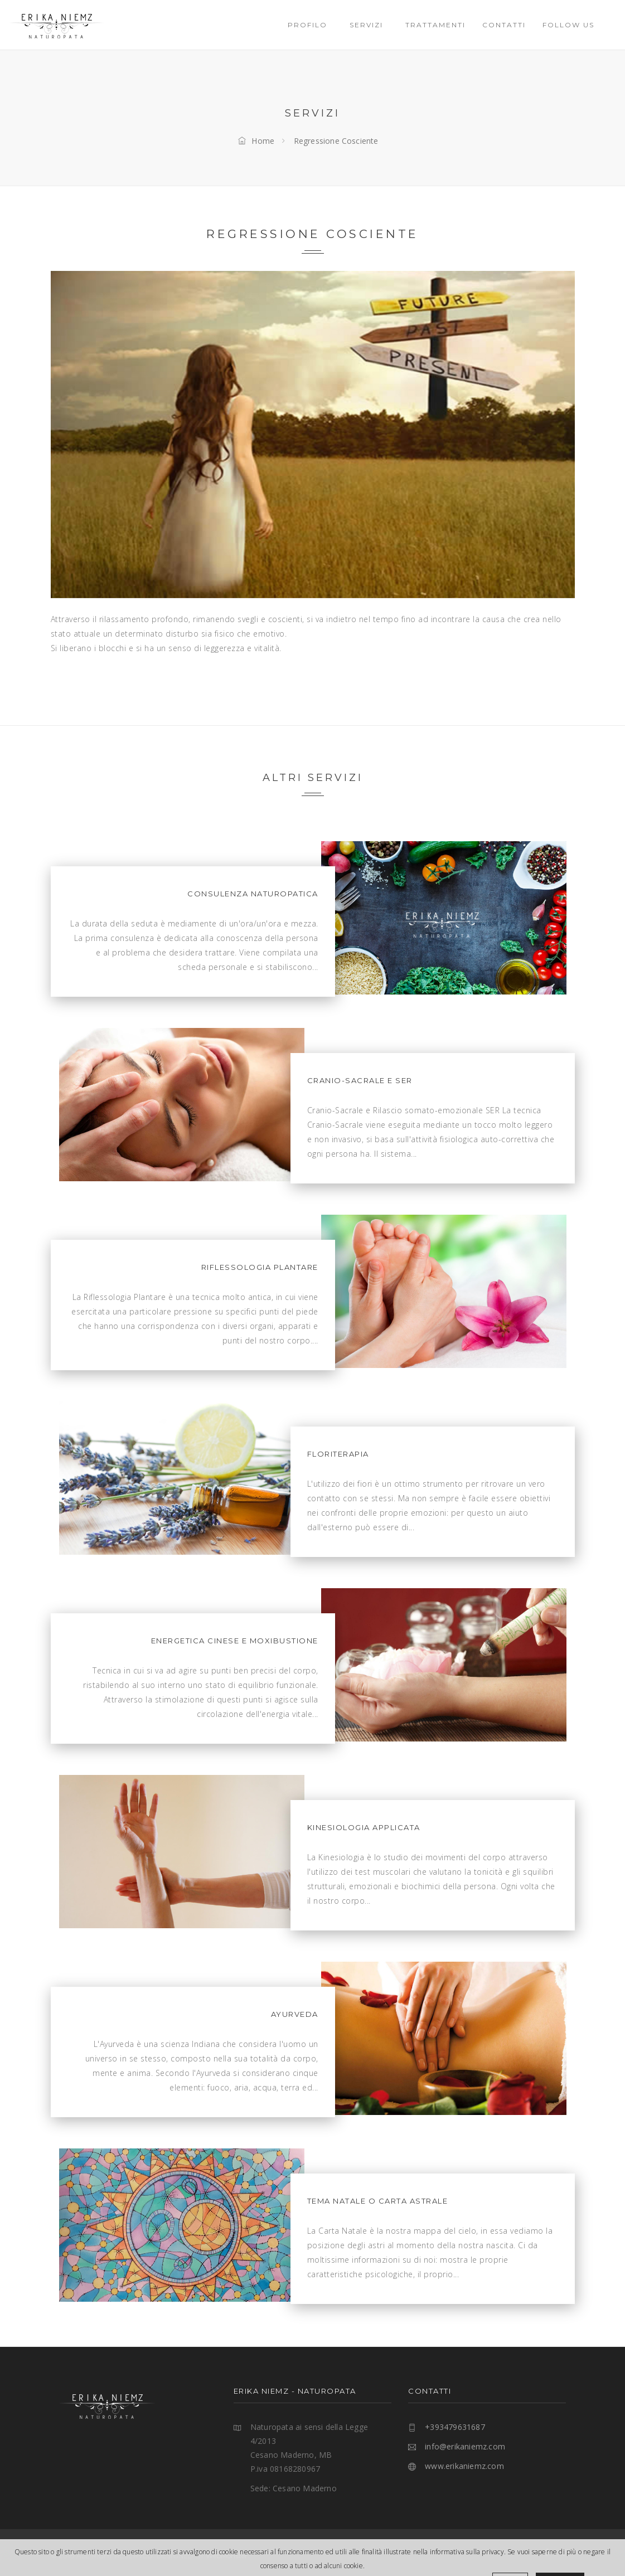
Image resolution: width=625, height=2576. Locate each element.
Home (256, 140)
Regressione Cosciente (336, 140)
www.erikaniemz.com (464, 2466)
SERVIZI (369, 25)
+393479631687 (455, 2427)
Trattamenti (435, 25)
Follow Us (571, 25)
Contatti (504, 25)
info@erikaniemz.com (465, 2446)
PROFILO (310, 25)
